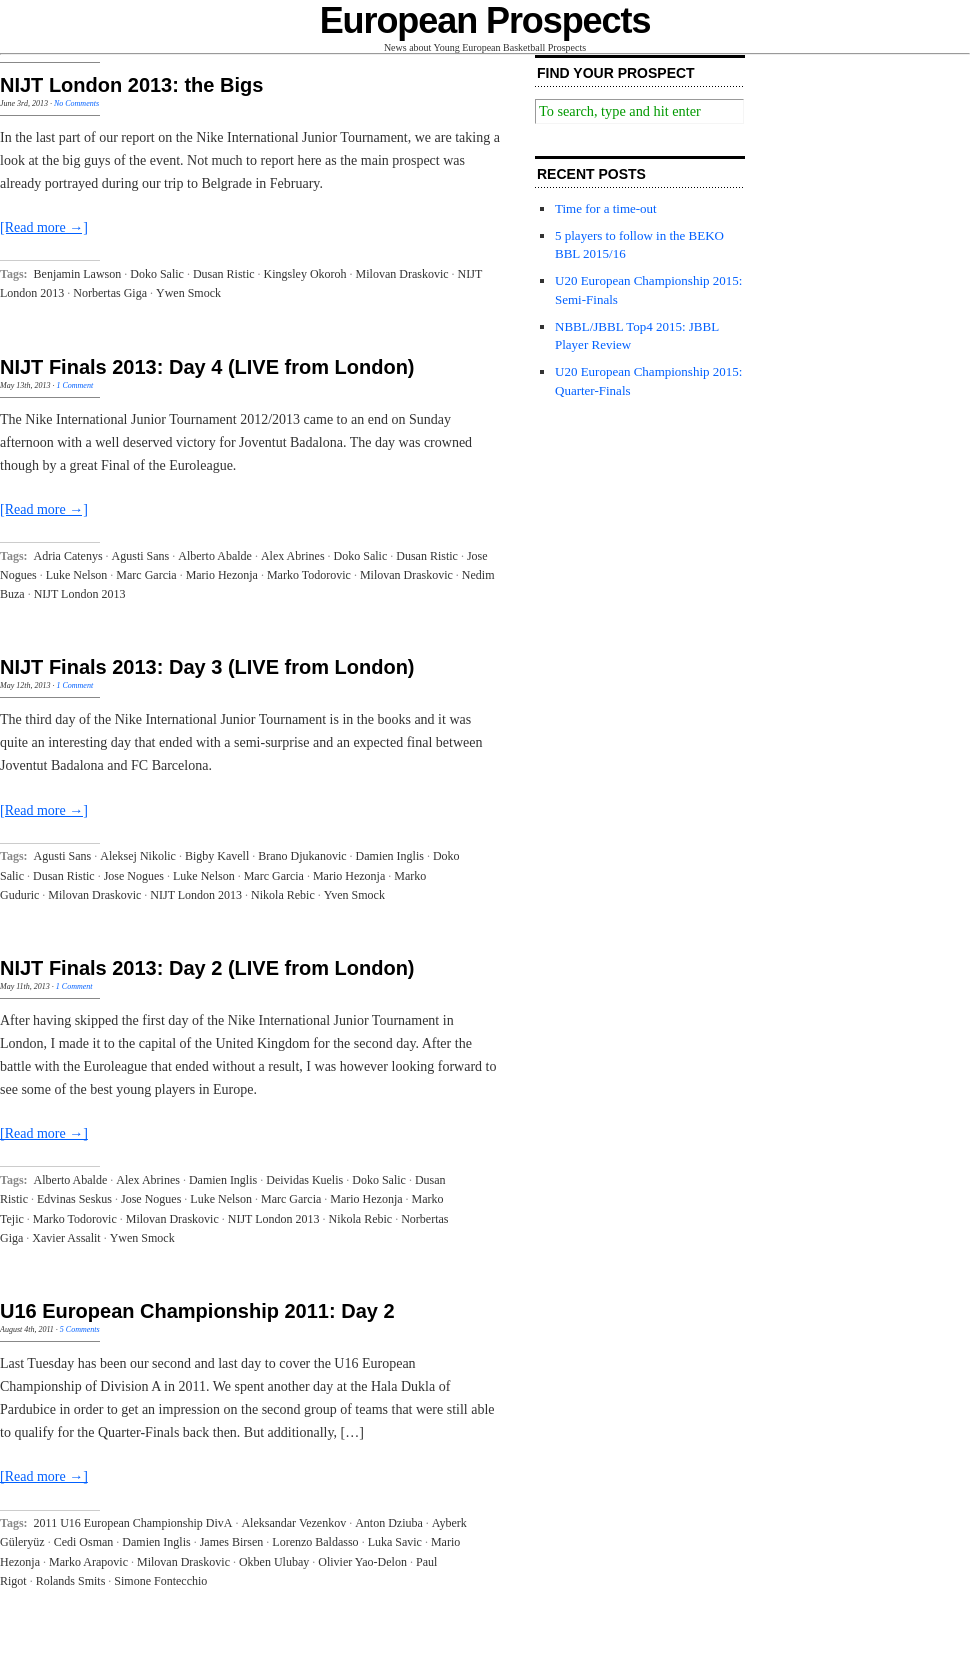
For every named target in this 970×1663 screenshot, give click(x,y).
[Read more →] (44, 227)
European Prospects (485, 20)
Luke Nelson (77, 575)
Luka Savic (395, 1542)
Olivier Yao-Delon (362, 1562)
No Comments (76, 103)
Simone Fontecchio (160, 1581)
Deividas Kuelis (304, 1180)
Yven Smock (354, 895)
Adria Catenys (68, 556)
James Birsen (232, 1542)
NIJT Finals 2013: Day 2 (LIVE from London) (207, 968)
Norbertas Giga (110, 293)
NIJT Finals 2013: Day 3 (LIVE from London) (207, 667)
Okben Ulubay (274, 1562)
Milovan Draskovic (402, 274)
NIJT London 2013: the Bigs (131, 85)
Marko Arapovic (88, 1562)
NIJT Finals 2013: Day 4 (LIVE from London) (207, 367)
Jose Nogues (134, 876)
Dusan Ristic (224, 274)
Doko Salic (157, 274)
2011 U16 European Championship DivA (133, 1523)
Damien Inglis (390, 856)
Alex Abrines (293, 556)
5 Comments (80, 1329)
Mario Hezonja (222, 575)
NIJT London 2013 (80, 594)
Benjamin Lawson (78, 274)
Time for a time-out (606, 208)
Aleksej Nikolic (138, 856)
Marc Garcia (146, 575)
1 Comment (74, 385)
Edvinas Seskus (74, 1199)
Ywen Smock (188, 293)
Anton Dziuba (389, 1523)
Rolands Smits (71, 1581)
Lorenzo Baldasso (315, 1542)
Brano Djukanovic (302, 856)
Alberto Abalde (215, 556)
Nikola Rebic (283, 895)
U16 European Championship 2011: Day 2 (197, 1311)
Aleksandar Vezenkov (293, 1523)
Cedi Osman (84, 1542)
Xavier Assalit (66, 1238)
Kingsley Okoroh (305, 274)
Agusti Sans (141, 556)
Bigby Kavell (217, 856)
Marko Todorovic (309, 575)
